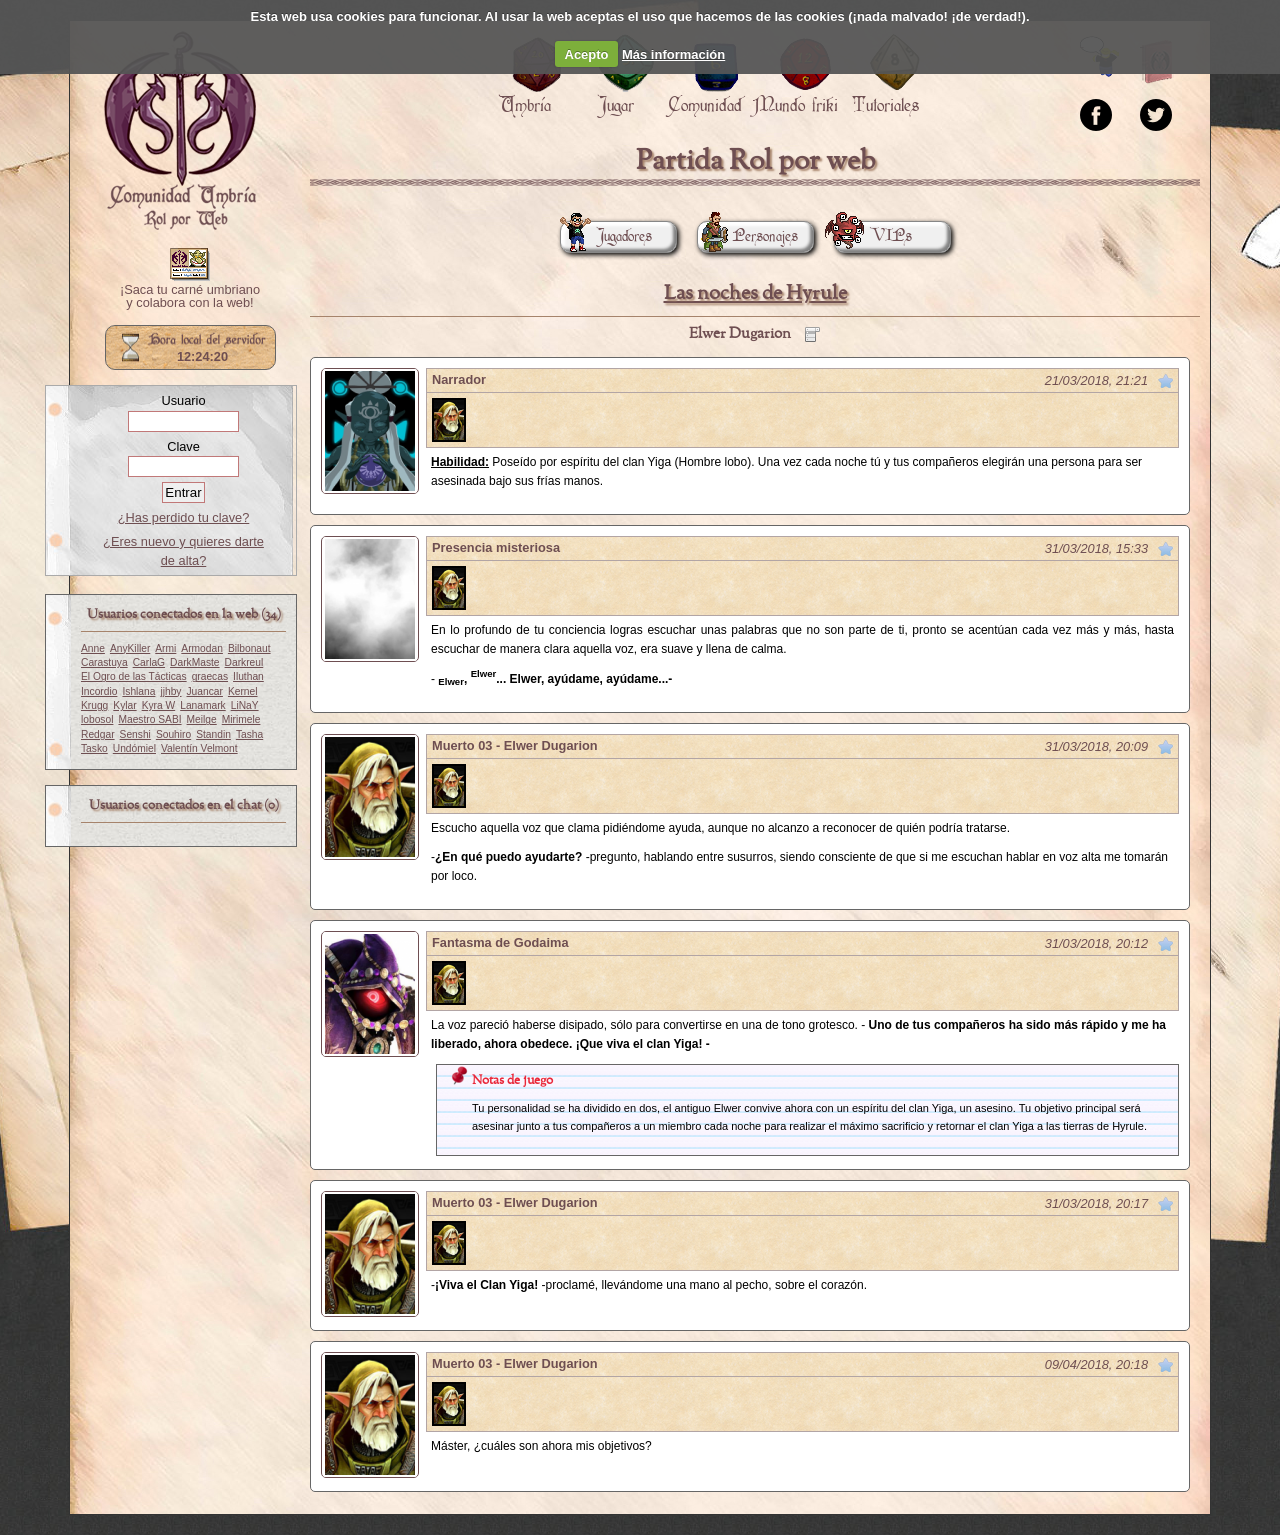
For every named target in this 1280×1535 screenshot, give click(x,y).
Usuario (183, 400)
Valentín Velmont (199, 748)
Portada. (180, 131)
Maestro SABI (149, 719)
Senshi (135, 734)
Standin (213, 734)
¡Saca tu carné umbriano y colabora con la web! (190, 297)
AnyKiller (130, 648)
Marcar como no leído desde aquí (1166, 381)
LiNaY (245, 705)
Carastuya (104, 662)
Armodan (202, 648)
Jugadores (606, 236)
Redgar (98, 734)
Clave (183, 446)
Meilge (202, 719)
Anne (93, 648)
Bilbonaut (249, 648)
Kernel (243, 691)
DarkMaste (194, 662)
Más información (673, 54)
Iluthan (248, 676)
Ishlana (138, 691)
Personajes (747, 236)
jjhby (170, 691)
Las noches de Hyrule (755, 293)
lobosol (97, 719)
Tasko (94, 748)
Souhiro (173, 734)
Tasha (249, 734)
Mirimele (241, 719)
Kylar (124, 705)
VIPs (873, 236)
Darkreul (244, 662)
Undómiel (134, 748)
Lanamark (203, 705)
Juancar (205, 691)
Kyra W (159, 705)
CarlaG (149, 662)
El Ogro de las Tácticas (134, 676)
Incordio (99, 691)
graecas (210, 676)
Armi (165, 648)
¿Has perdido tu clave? (184, 517)
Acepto (587, 54)
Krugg (94, 705)
